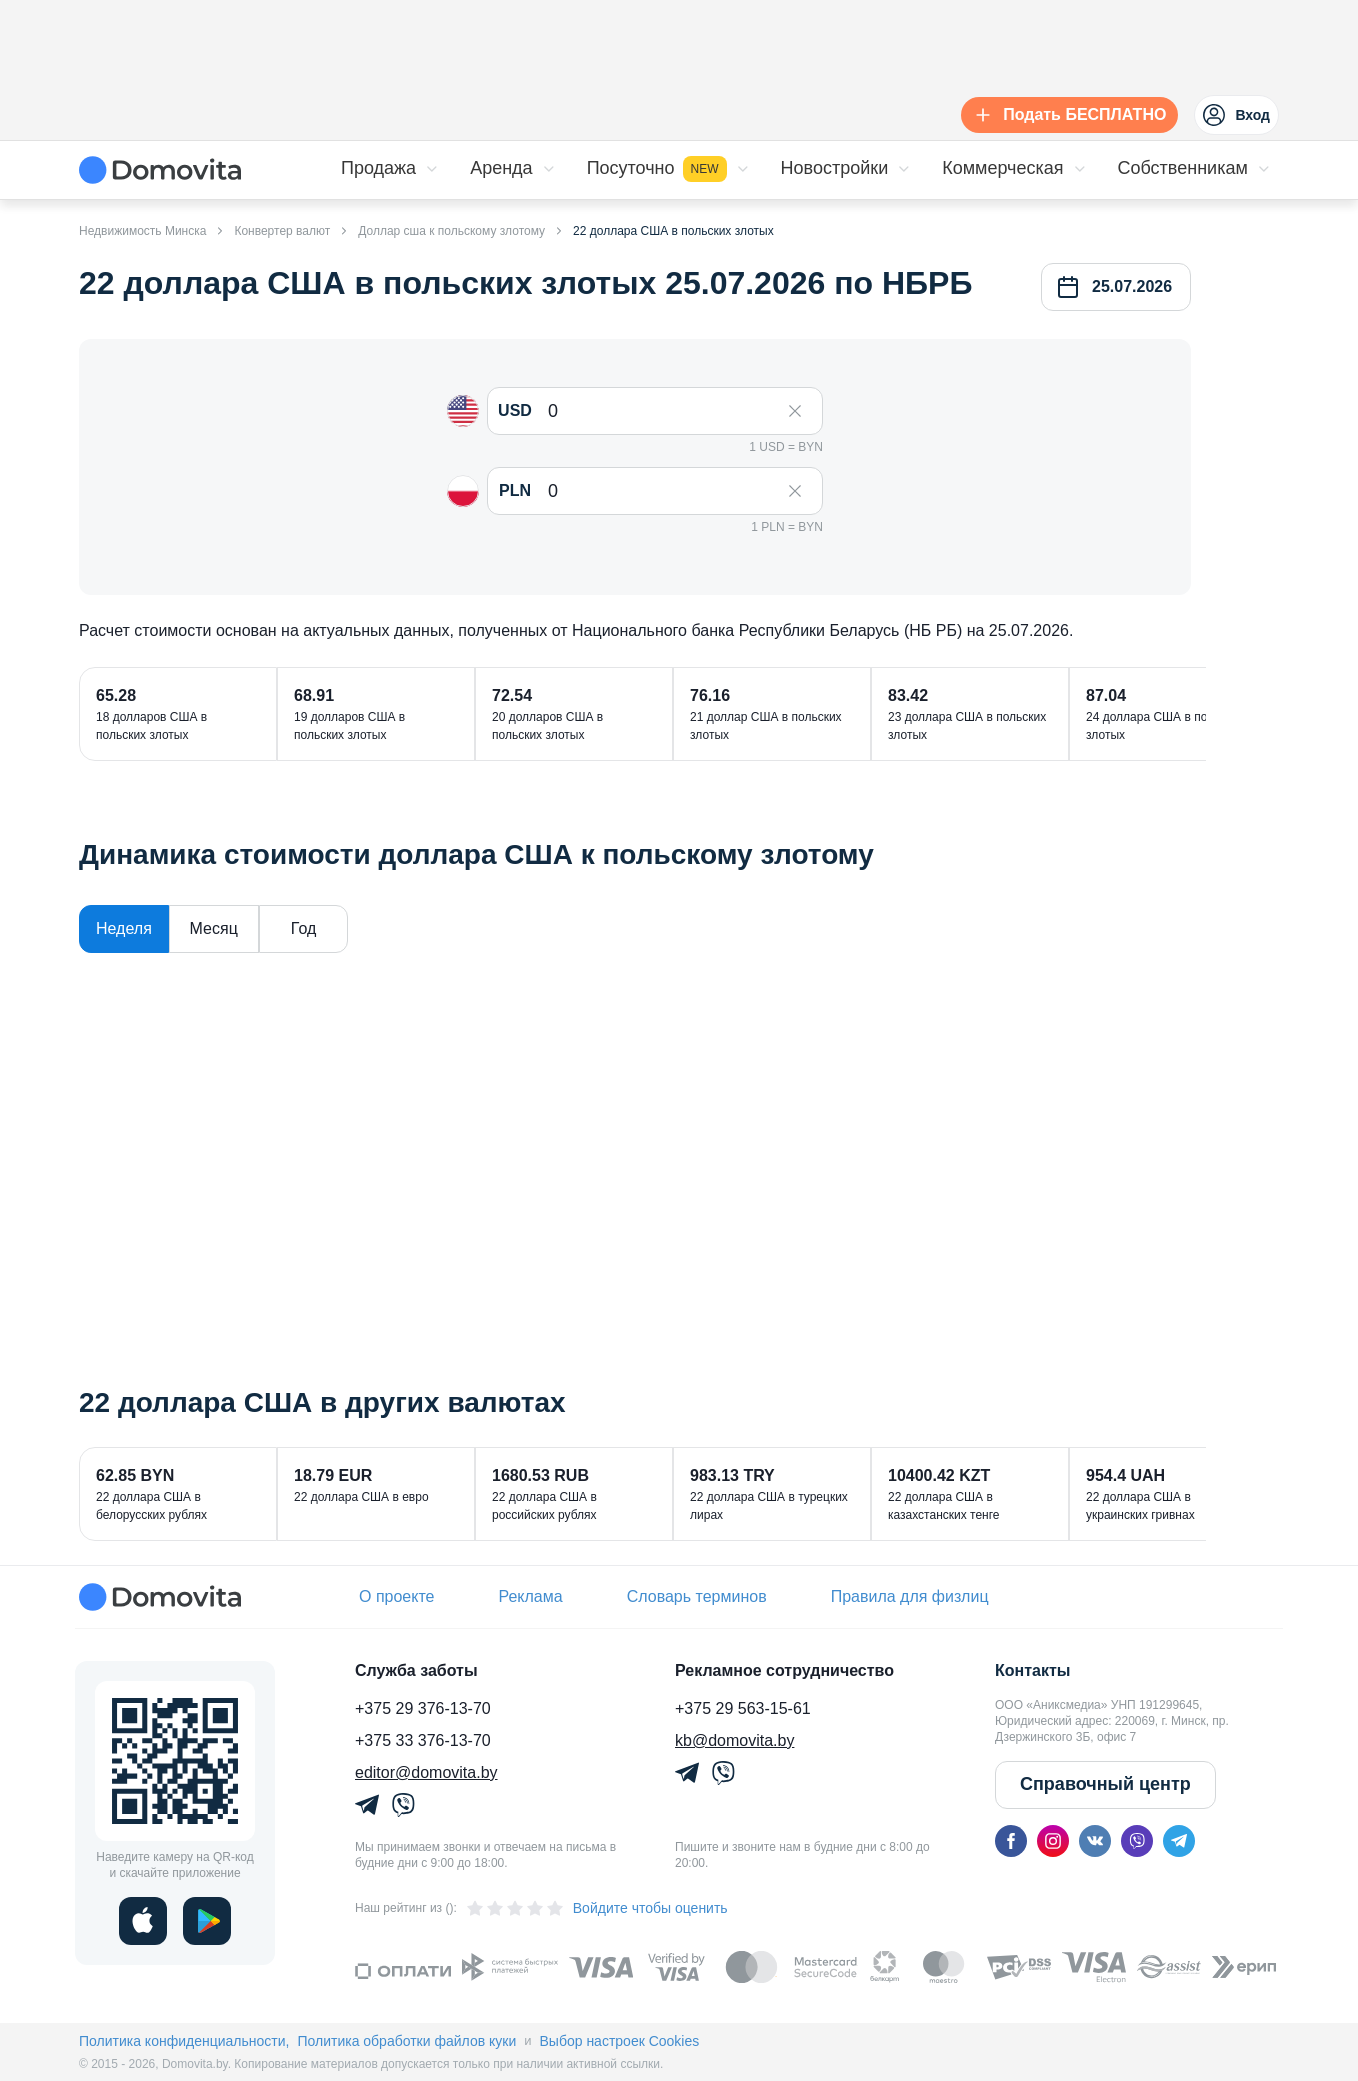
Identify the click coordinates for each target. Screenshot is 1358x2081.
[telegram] (1179, 1841)
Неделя (124, 928)
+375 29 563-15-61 (743, 1708)
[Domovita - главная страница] (160, 170)
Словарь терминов (697, 1596)
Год (303, 928)
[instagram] (1053, 1841)
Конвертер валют (282, 231)
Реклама (530, 1596)
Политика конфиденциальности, (184, 2041)
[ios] (143, 1921)
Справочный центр (1105, 1784)
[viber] (1137, 1841)
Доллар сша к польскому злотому (451, 231)
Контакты (1032, 1670)
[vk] (1095, 1841)
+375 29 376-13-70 (423, 1708)
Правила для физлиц (910, 1596)
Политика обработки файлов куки (406, 2041)
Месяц (214, 928)
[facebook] (1011, 1841)
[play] (207, 1921)
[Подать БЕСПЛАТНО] (1065, 115)
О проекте (396, 1596)
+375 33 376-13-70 (423, 1740)
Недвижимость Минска (142, 231)
